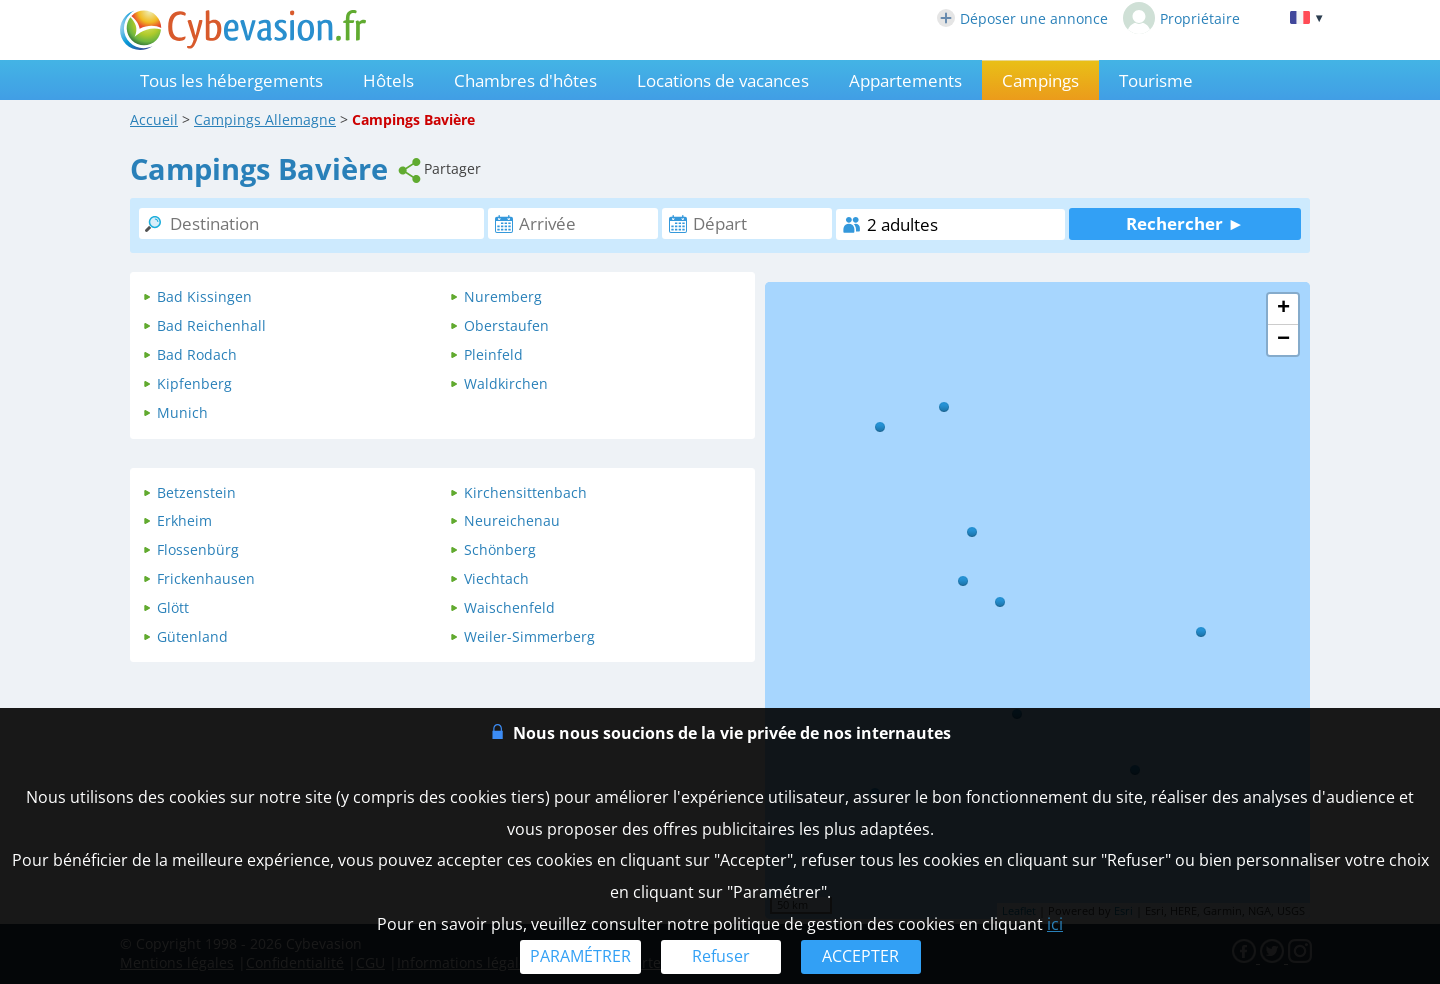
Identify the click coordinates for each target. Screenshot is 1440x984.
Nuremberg (503, 296)
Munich (182, 412)
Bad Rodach (197, 354)
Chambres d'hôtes (525, 80)
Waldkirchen (506, 383)
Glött (173, 607)
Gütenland (192, 636)
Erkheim (184, 520)
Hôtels (388, 80)
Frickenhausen (206, 578)
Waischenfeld (509, 607)
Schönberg (500, 549)
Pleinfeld (493, 354)
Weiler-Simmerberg (529, 636)
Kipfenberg (194, 383)
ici (1055, 924)
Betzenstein (196, 492)
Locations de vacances (723, 80)
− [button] (1283, 340)
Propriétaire (1181, 18)
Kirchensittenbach (525, 492)
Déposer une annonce (1022, 18)
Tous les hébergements (231, 80)
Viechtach (496, 578)
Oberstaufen (506, 325)
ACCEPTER (860, 956)
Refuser (721, 956)
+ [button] (1283, 309)
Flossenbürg (198, 549)
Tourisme (1156, 80)
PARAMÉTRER (580, 956)
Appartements (905, 80)
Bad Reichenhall (211, 325)
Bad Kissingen (204, 296)
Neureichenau (512, 520)
